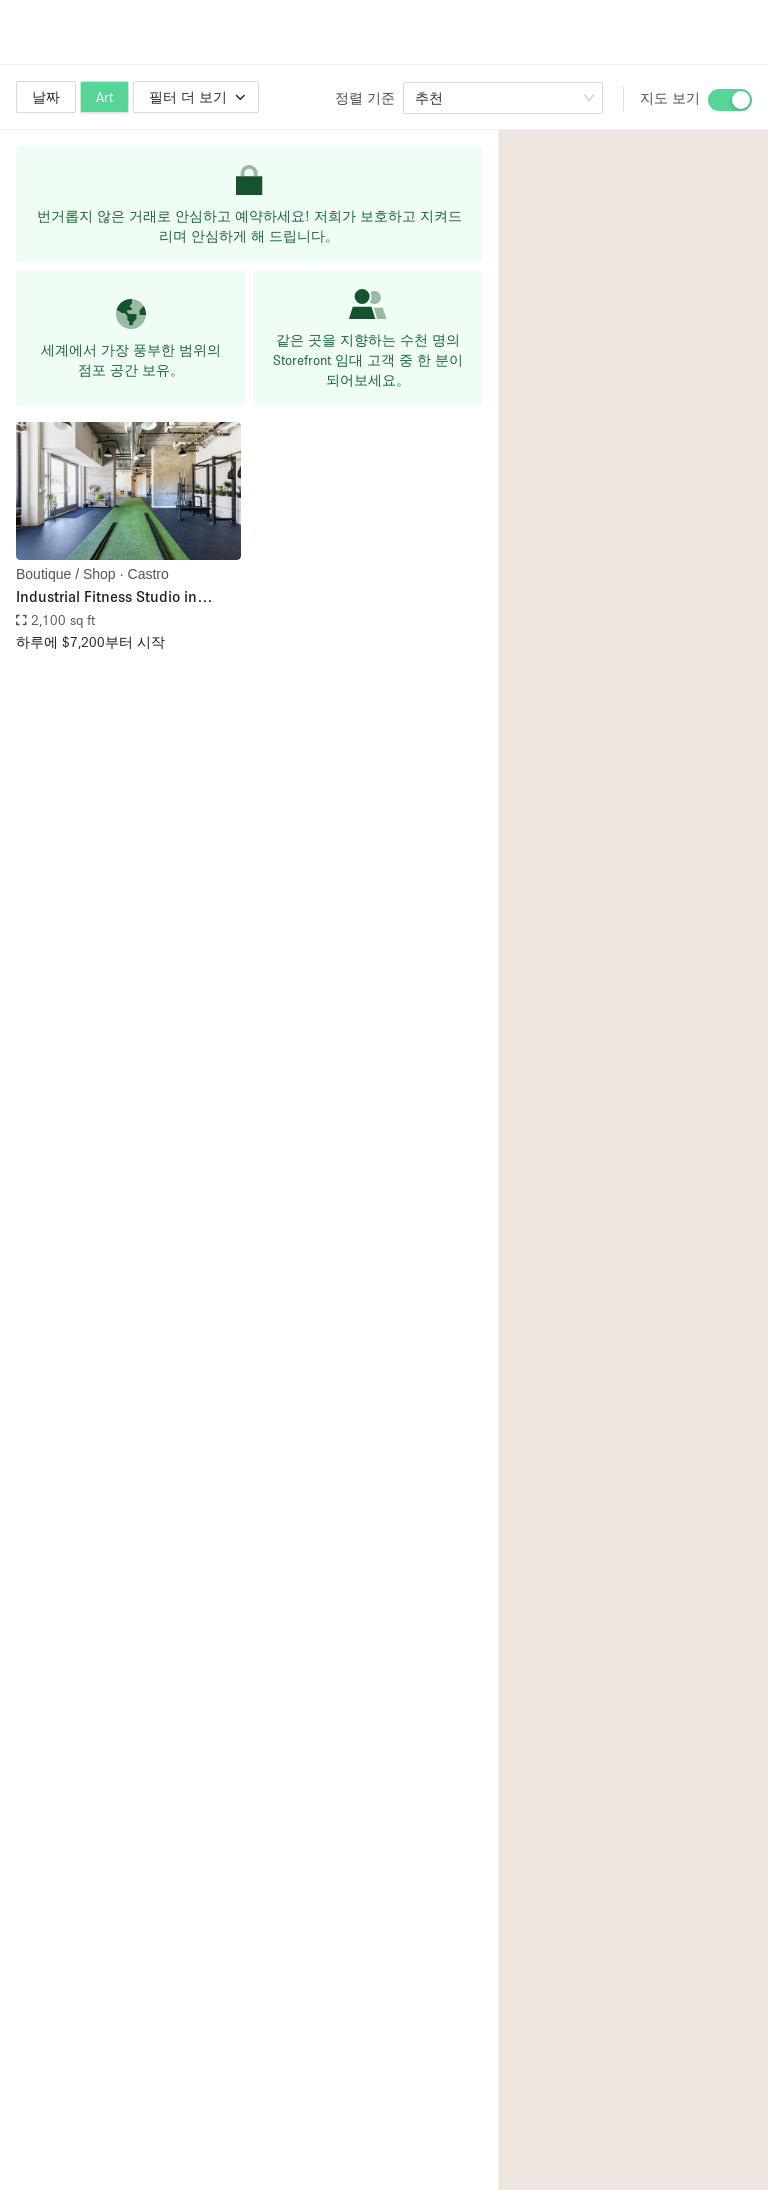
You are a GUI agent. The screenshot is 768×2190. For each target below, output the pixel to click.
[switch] (730, 100)
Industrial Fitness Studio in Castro (106, 597)
